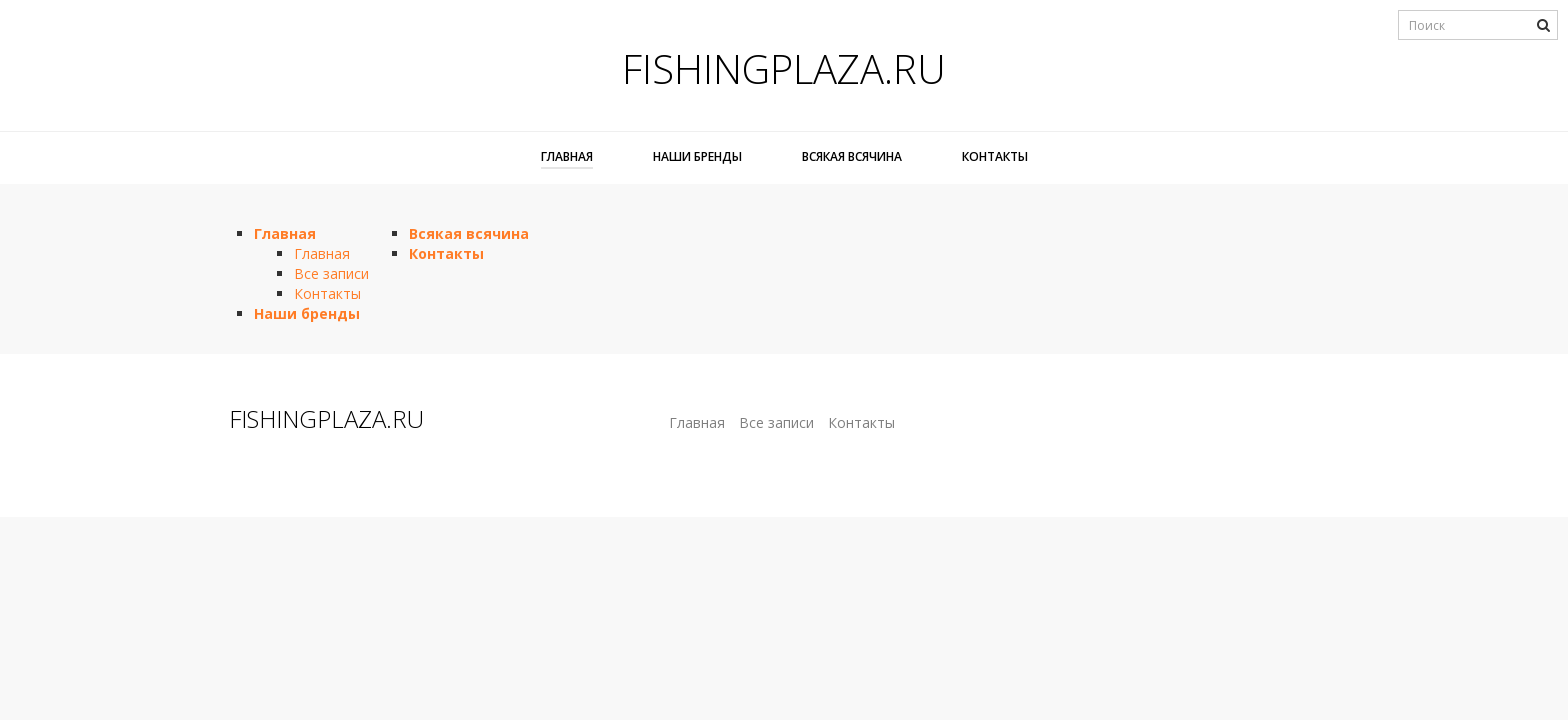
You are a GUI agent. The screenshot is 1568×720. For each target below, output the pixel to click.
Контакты (995, 156)
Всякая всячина (852, 156)
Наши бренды (697, 156)
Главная (567, 156)
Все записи (331, 273)
